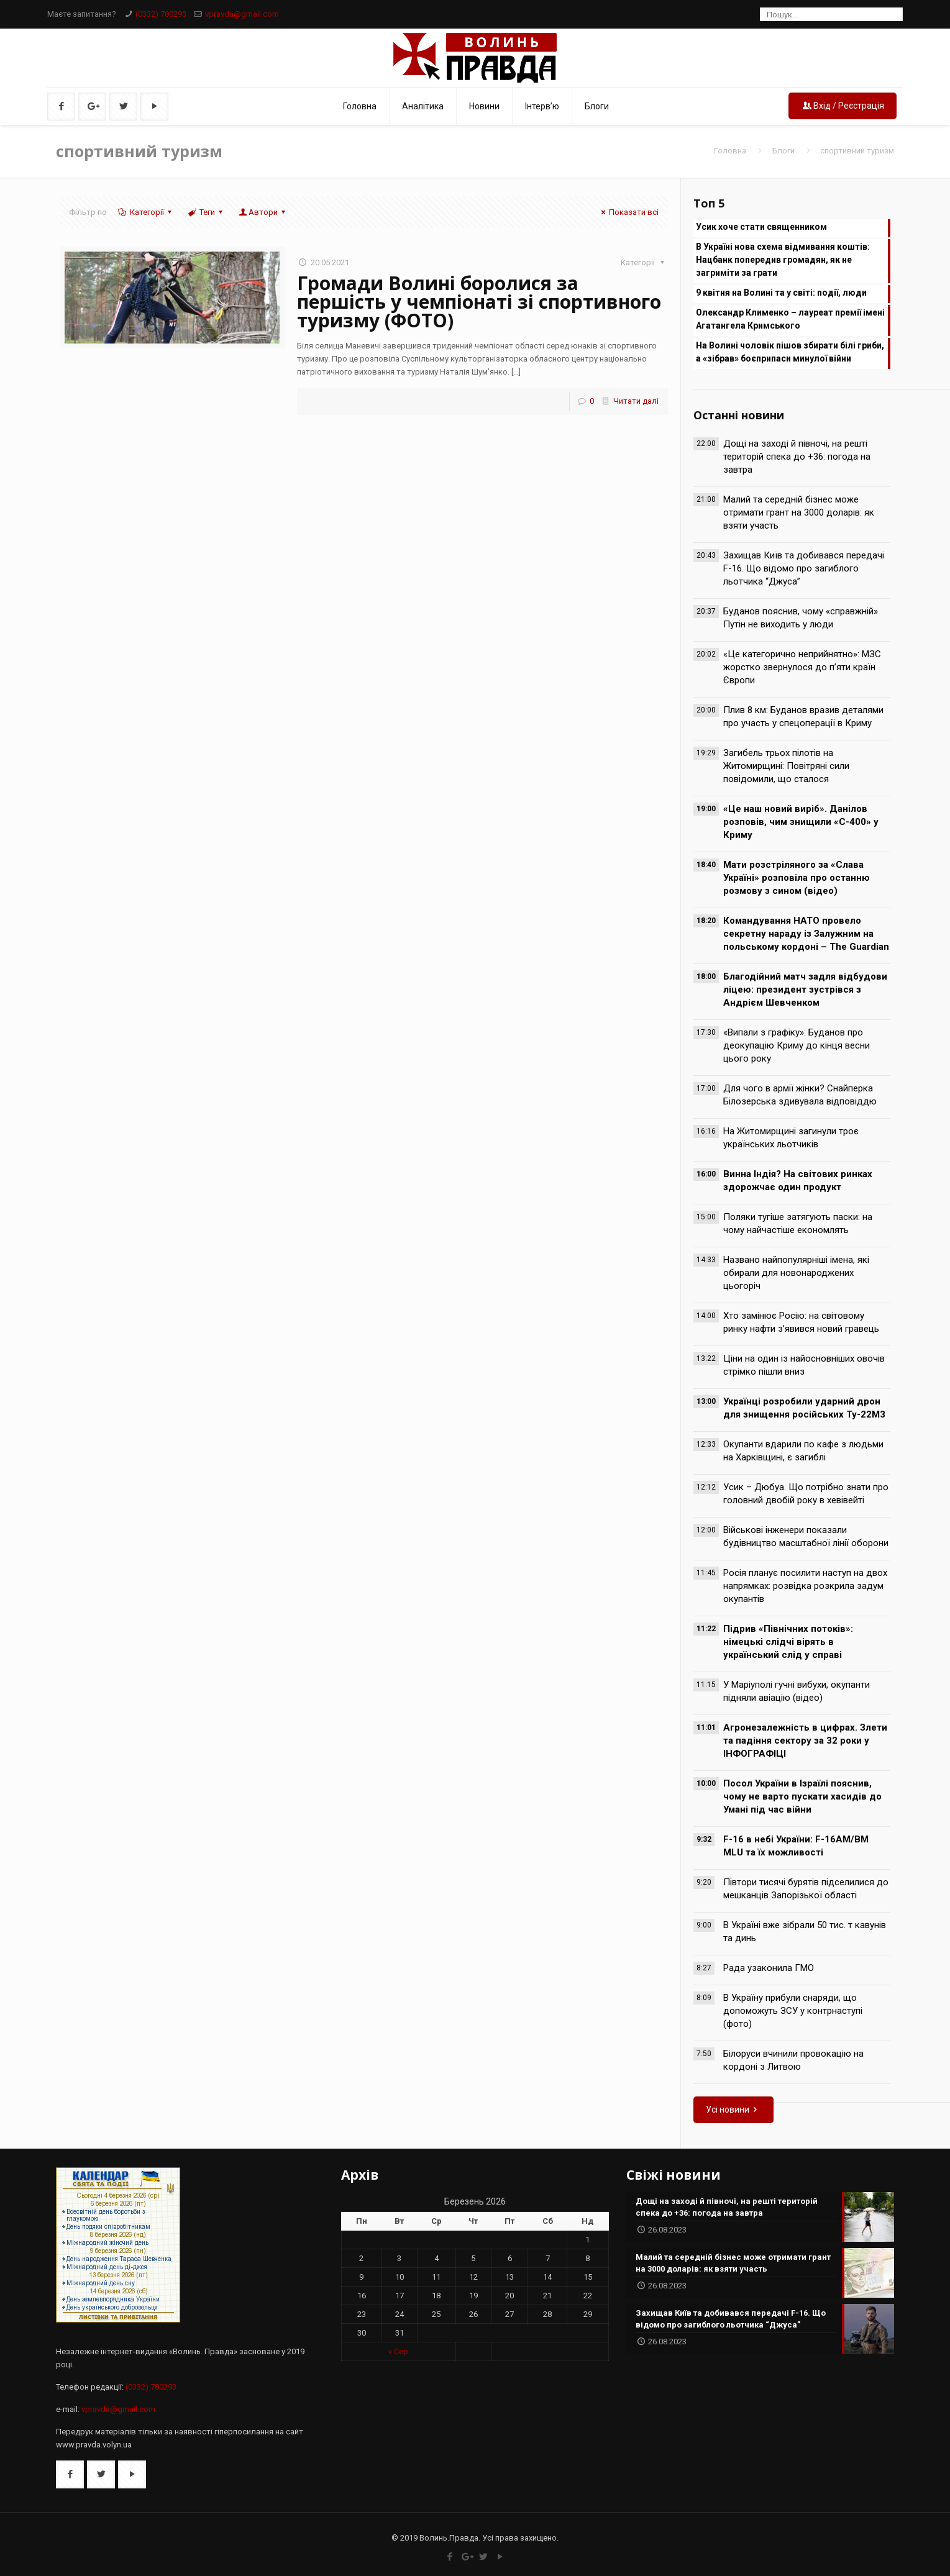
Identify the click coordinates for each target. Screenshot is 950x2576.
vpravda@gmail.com (242, 14)
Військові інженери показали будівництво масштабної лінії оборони (805, 1536)
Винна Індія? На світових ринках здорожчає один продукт (797, 1180)
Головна (730, 150)
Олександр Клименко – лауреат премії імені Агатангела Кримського (790, 318)
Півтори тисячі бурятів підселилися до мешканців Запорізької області (805, 1889)
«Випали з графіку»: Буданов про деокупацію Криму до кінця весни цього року (796, 1045)
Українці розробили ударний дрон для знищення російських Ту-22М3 (804, 1408)
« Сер (398, 2351)
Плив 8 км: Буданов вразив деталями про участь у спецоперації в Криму (803, 716)
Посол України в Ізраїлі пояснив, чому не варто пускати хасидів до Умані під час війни (802, 1796)
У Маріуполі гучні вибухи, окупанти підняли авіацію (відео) (796, 1691)
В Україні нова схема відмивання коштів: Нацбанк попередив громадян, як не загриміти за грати (783, 260)
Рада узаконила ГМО (768, 1967)
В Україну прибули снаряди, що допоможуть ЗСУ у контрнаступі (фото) (792, 2010)
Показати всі (628, 212)
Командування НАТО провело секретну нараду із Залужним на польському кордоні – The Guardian (806, 933)
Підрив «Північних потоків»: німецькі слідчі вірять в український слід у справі (788, 1641)
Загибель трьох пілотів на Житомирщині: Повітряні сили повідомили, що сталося (786, 766)
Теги (206, 212)
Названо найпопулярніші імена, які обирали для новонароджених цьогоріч (796, 1272)
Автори (263, 212)
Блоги (783, 150)
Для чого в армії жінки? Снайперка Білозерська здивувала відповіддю (800, 1095)
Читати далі (636, 401)
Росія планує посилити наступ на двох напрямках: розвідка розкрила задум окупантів (805, 1585)
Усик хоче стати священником (761, 227)
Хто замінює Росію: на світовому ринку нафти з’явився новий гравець (801, 1322)
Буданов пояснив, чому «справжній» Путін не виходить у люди (800, 618)
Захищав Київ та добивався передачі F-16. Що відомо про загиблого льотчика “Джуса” (803, 568)
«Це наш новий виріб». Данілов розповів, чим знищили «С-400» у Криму (801, 821)
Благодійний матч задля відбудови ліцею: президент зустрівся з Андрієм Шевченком (805, 989)
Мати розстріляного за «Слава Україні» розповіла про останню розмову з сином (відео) (796, 877)
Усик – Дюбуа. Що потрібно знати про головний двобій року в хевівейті (805, 1493)
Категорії (145, 212)
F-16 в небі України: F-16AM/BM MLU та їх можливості (796, 1846)
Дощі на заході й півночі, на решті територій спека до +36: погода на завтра (796, 456)
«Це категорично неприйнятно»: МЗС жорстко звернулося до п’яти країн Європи (802, 667)
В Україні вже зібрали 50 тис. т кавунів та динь (804, 1931)
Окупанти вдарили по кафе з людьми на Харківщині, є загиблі (803, 1451)
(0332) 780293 (160, 14)
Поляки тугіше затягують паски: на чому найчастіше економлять (797, 1223)
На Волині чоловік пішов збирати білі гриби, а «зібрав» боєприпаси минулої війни (790, 351)
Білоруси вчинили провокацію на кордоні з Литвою (793, 2060)
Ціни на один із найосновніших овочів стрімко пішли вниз (804, 1365)
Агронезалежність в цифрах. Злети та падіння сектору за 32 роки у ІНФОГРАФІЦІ (805, 1740)
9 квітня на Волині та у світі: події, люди (781, 293)
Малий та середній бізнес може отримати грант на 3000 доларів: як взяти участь (798, 512)
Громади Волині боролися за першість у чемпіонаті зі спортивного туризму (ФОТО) (479, 301)
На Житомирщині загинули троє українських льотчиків (791, 1138)
